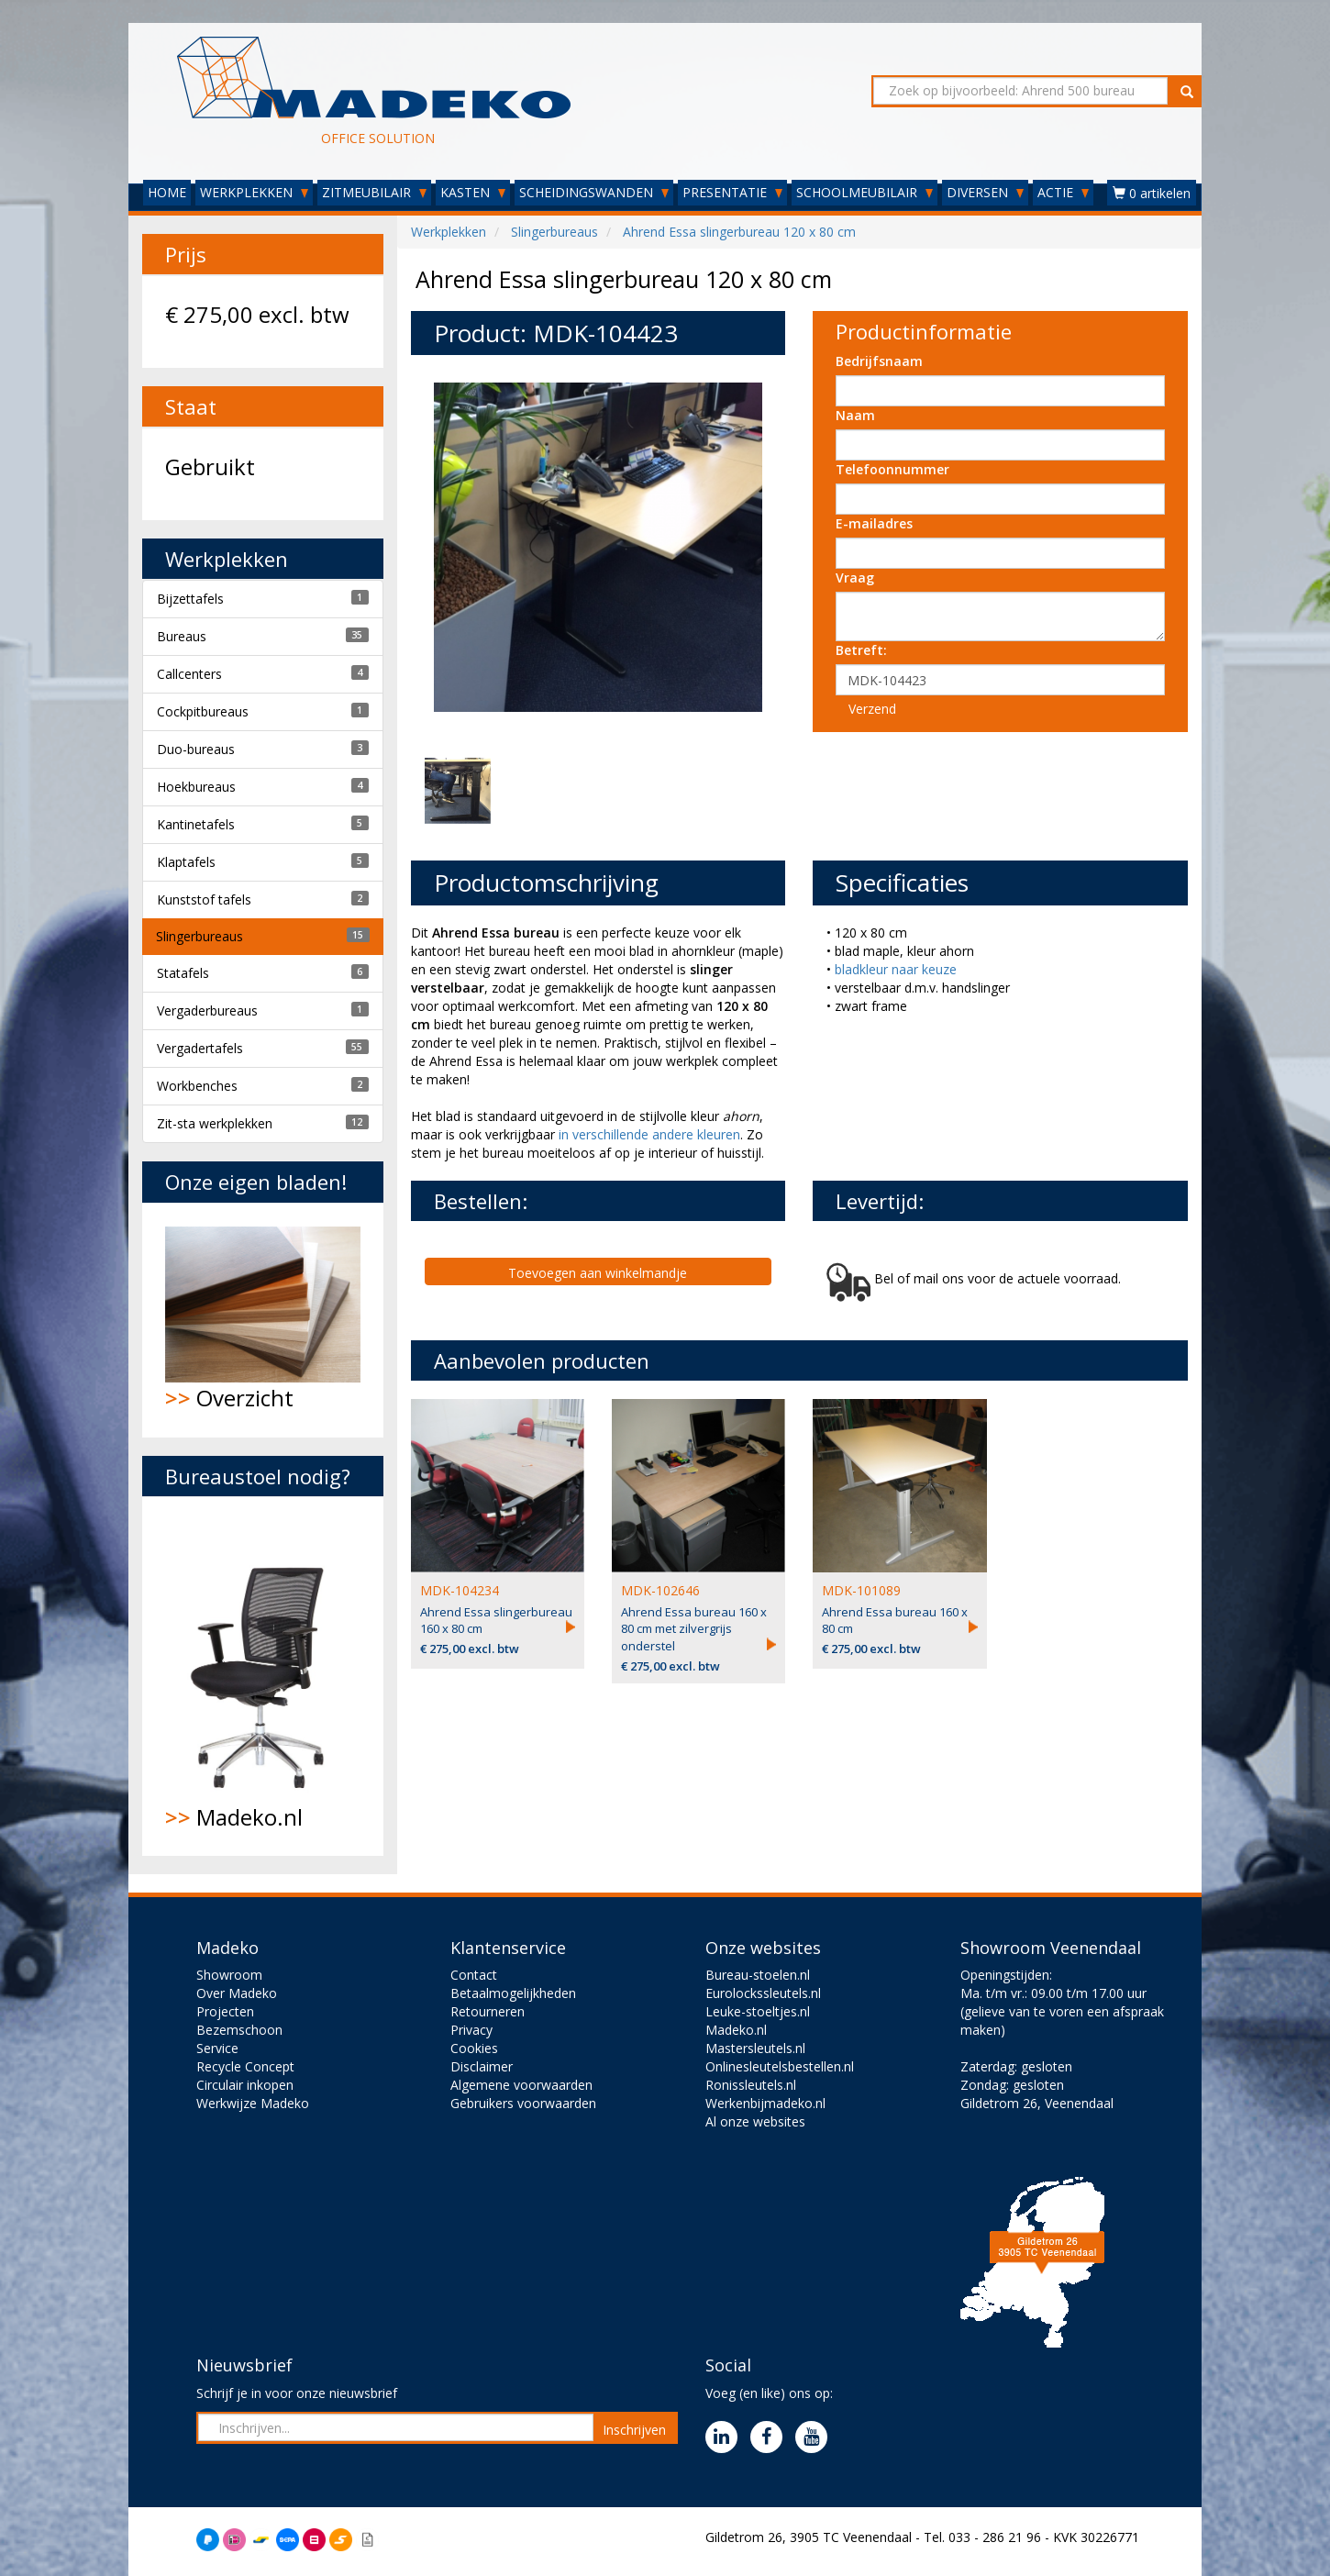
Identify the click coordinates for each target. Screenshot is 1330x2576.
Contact (473, 1974)
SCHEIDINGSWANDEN (594, 192)
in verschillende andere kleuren (649, 1134)
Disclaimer (481, 2066)
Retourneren (487, 2011)
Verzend (872, 708)
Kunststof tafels (204, 899)
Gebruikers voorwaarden (523, 2103)
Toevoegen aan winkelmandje (597, 1273)
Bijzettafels (190, 598)
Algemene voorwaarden (521, 2084)
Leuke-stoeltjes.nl (757, 2011)
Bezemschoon (239, 2029)
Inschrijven (634, 2429)
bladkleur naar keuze (896, 969)
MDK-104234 (459, 1590)
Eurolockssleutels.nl (763, 1993)
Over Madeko (236, 1993)
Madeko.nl (262, 1676)
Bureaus (181, 636)
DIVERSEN (985, 192)
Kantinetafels (196, 824)
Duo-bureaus (196, 749)
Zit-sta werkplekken (214, 1123)
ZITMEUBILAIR (374, 192)
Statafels (183, 973)
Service (217, 2048)
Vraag (855, 577)
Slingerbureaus (199, 936)
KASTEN (472, 192)
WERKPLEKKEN (254, 192)
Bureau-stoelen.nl (757, 1974)
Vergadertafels (200, 1048)
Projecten (225, 2011)
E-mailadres (874, 523)
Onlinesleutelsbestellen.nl (779, 2066)
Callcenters (189, 674)
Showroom (229, 1974)
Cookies (474, 2048)
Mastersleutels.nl (755, 2048)
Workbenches (197, 1085)
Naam (855, 415)
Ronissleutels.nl (750, 2084)
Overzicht (262, 1320)
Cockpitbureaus (203, 711)
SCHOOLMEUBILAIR (864, 192)
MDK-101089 (861, 1590)
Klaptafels (186, 862)
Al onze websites (755, 2121)
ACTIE (1063, 192)
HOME (167, 192)
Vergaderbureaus (207, 1010)
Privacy (471, 2029)
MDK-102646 (660, 1590)
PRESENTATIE (732, 192)
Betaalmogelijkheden (513, 1993)
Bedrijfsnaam (879, 361)
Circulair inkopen (245, 2084)
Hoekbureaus (196, 786)
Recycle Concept (245, 2066)
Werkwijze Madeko (252, 2103)
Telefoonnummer (892, 469)
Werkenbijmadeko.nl (765, 2103)
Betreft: (861, 650)
